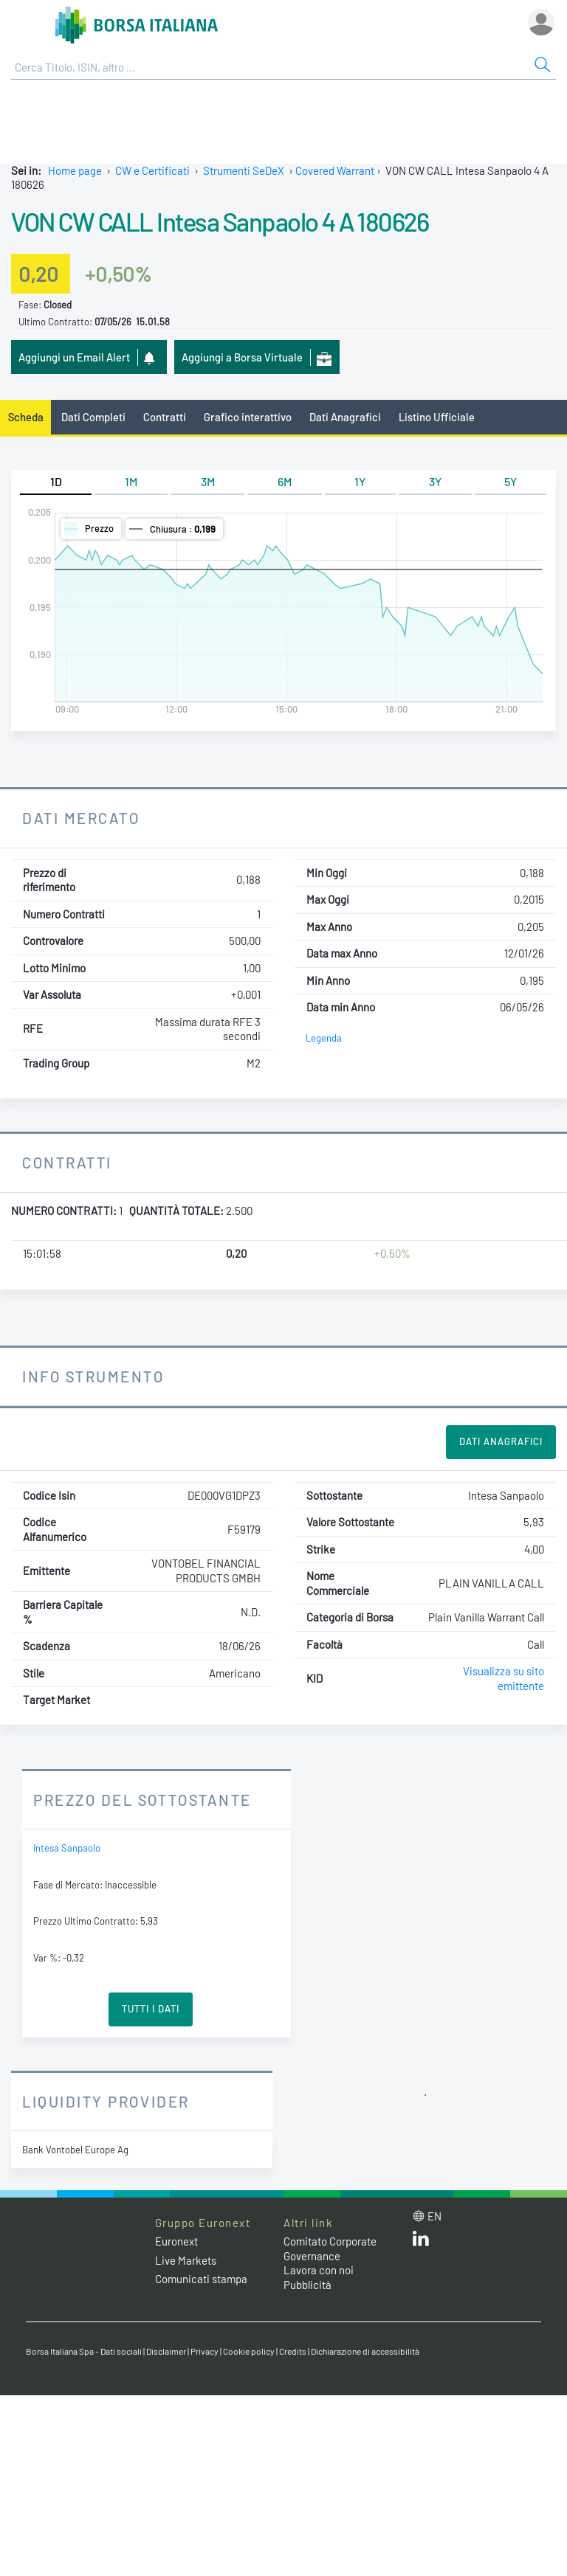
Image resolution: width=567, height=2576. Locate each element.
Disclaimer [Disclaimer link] (166, 2351)
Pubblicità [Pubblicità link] (307, 2284)
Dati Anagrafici (345, 416)
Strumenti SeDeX (243, 170)
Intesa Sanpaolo (66, 1848)
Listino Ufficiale (437, 416)
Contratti (164, 416)
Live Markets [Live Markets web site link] (185, 2260)
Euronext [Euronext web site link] (176, 2241)
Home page (75, 170)
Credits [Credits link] (292, 2351)
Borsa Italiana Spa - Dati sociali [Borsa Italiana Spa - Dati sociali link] (84, 2351)
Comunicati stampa (201, 2278)
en (434, 2216)
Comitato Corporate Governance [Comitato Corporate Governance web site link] (330, 2248)
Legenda (324, 1038)
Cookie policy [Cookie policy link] (249, 2351)
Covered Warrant (334, 170)
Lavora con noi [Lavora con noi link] (319, 2269)
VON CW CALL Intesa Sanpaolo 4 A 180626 (219, 221)
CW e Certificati (152, 170)
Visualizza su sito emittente (503, 1678)
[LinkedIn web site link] (421, 2241)
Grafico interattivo (248, 416)
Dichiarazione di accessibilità (365, 2351)
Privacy (204, 2351)
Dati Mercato (81, 818)
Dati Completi (93, 416)
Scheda (26, 416)
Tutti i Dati (150, 2009)
